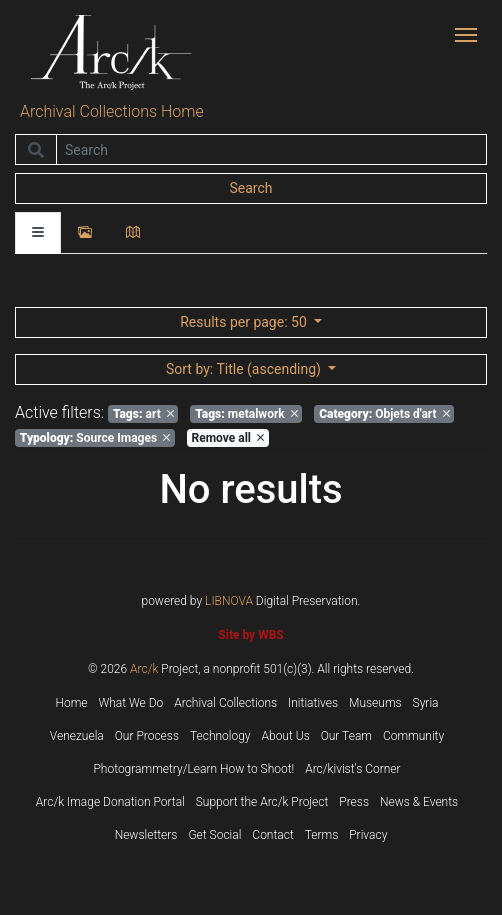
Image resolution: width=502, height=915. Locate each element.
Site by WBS (250, 635)
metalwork (246, 414)
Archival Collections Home (112, 111)
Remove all (228, 438)
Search (250, 188)
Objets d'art (384, 414)
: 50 (245, 322)
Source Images (95, 438)
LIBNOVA (229, 601)
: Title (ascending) (245, 369)
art (143, 414)
